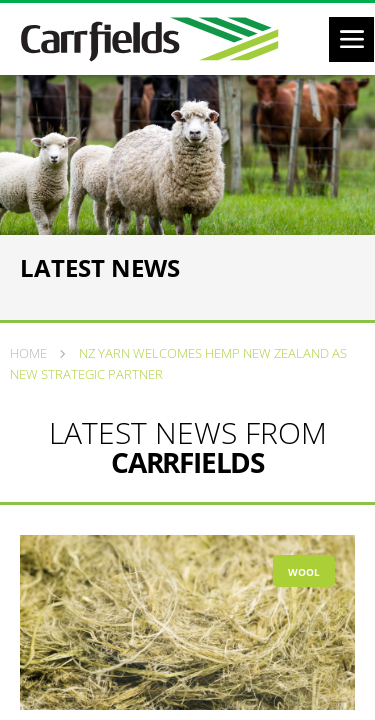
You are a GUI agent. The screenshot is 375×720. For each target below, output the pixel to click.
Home (28, 353)
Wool (304, 572)
